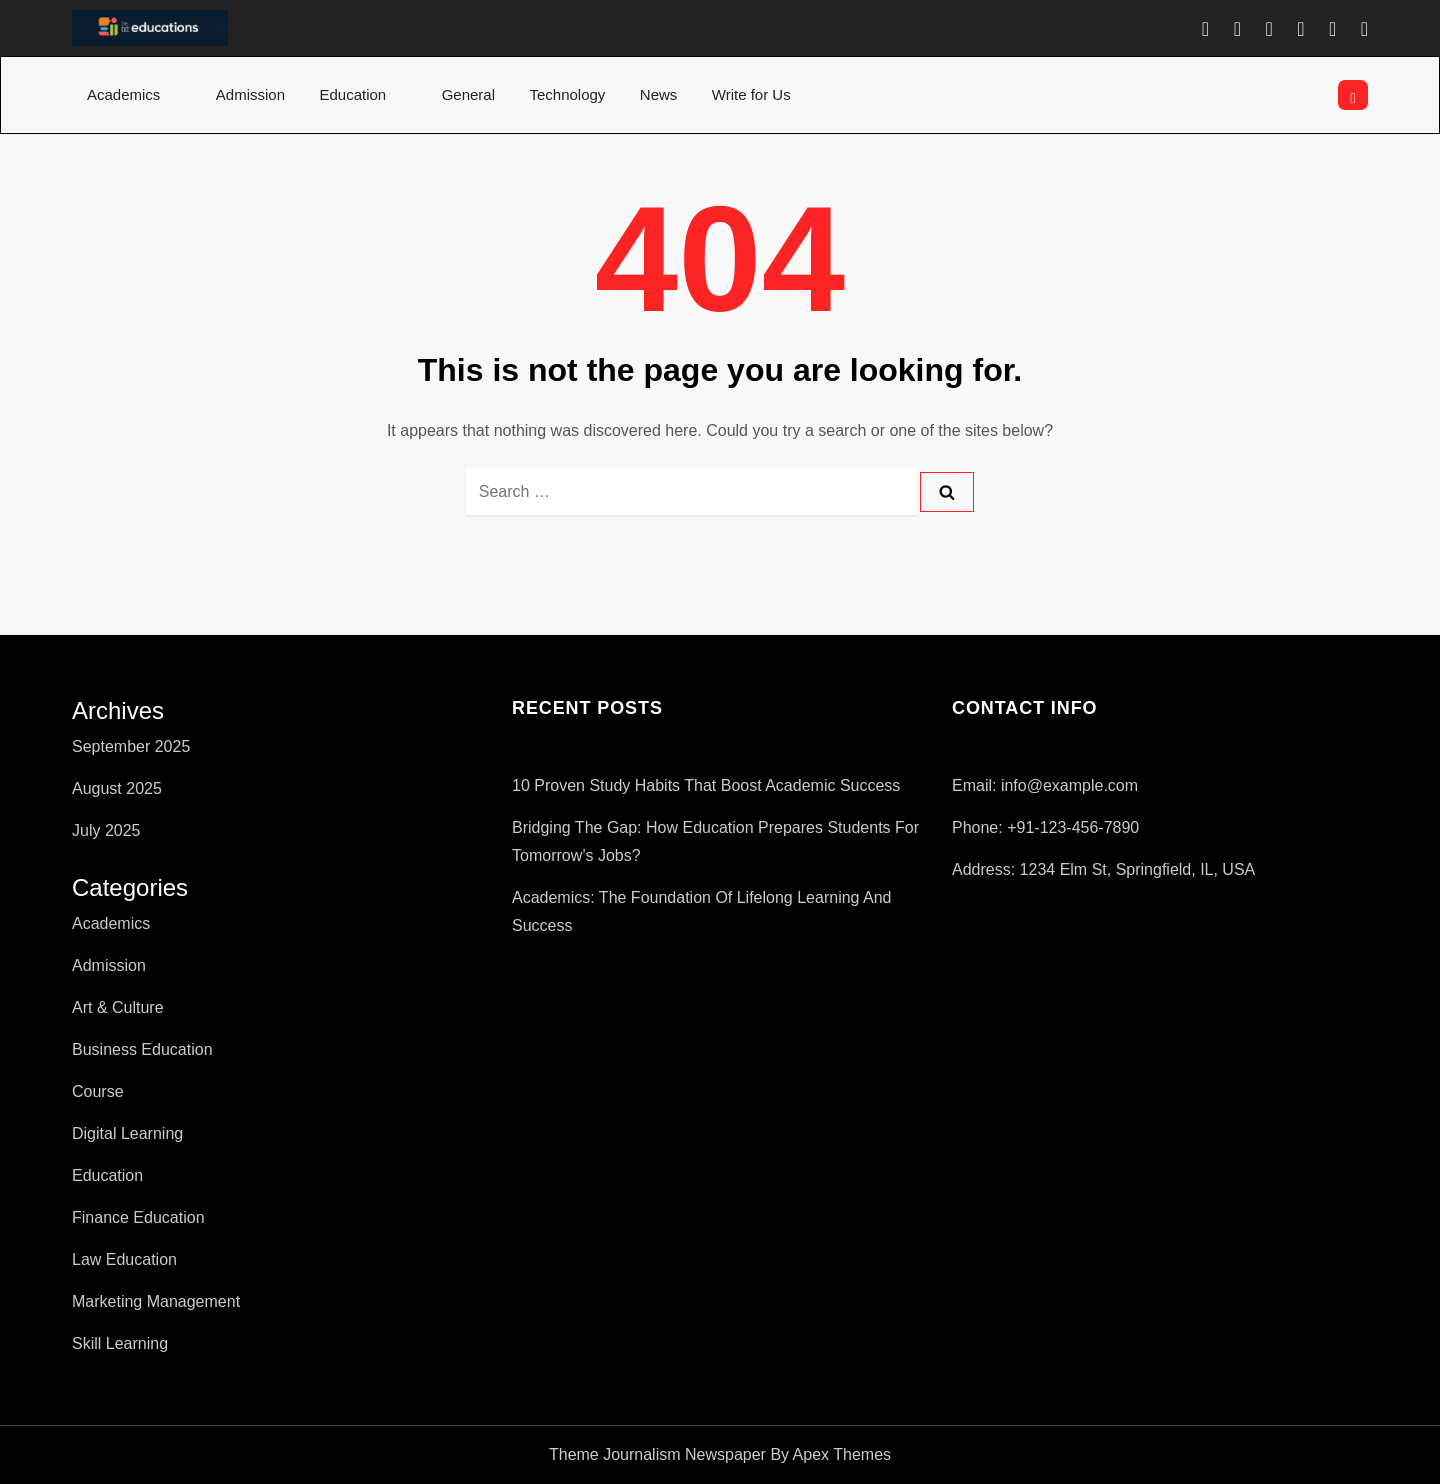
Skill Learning (120, 1343)
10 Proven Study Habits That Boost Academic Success (706, 785)
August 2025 (117, 788)
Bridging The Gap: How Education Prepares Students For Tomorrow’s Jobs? (715, 841)
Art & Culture (118, 1007)
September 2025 (131, 746)
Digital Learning (127, 1133)
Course (98, 1091)
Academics (134, 95)
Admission (250, 94)
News (659, 94)
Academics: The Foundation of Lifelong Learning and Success (702, 911)
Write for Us (762, 95)
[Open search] (1353, 95)
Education (363, 95)
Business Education (142, 1049)
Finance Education (138, 1217)
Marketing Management (156, 1301)
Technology (567, 94)
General (468, 94)
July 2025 (106, 830)
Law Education (124, 1259)
